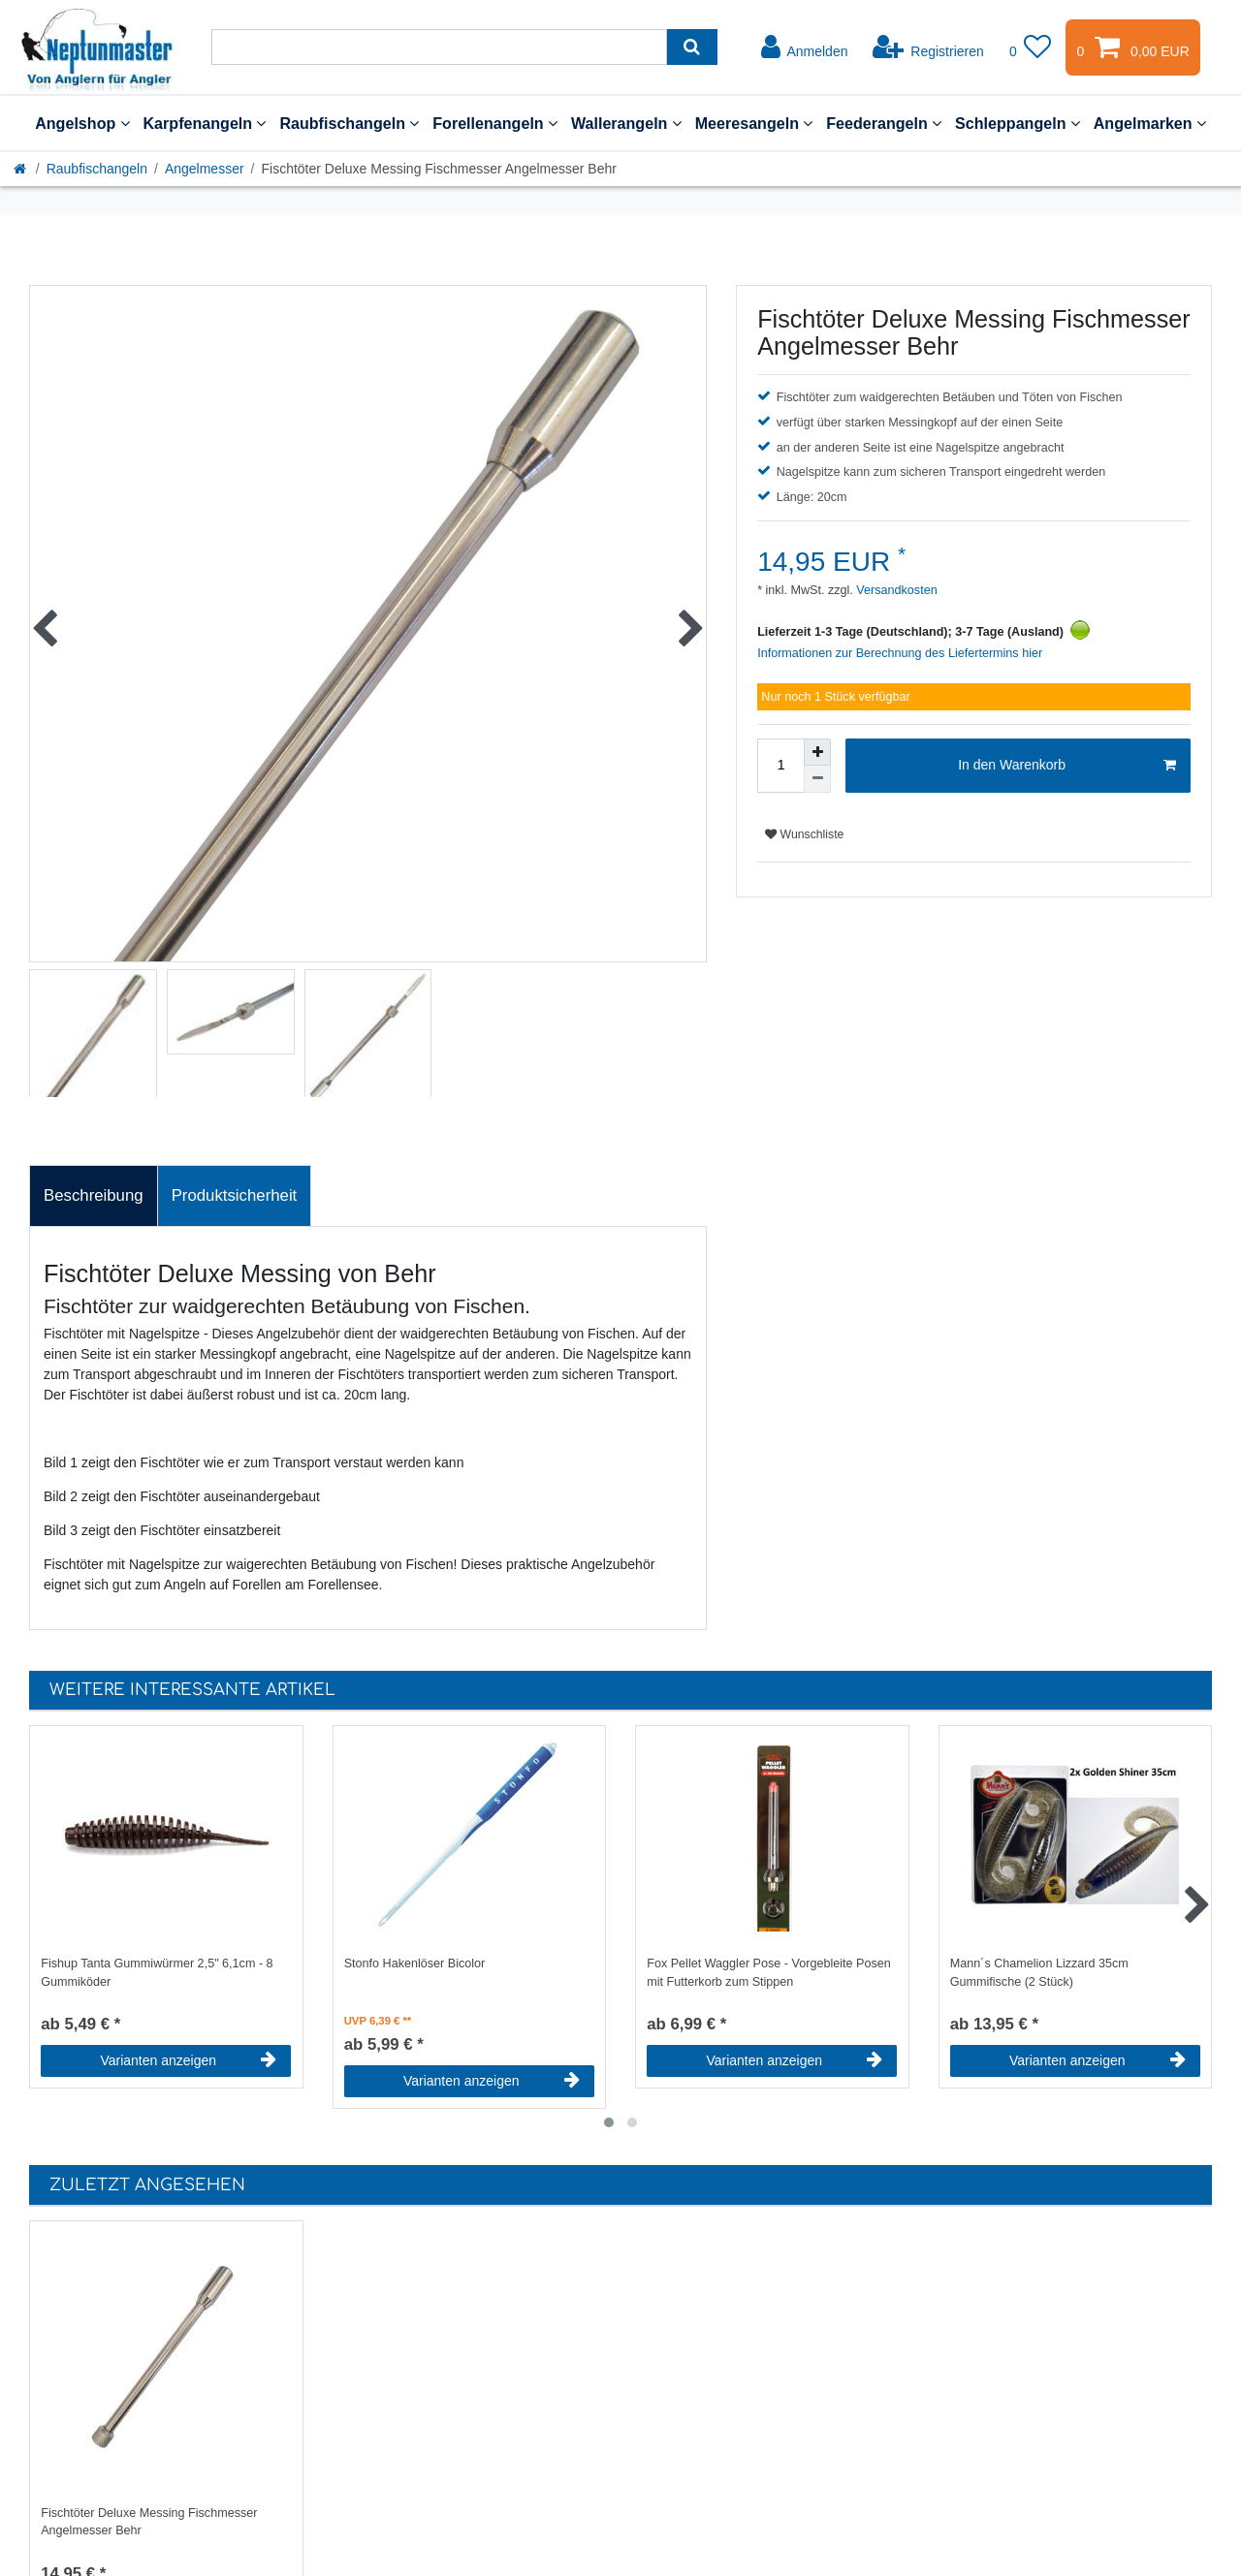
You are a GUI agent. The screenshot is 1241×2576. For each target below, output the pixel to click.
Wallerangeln (626, 123)
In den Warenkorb (1067, 765)
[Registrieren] (928, 47)
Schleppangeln (1017, 123)
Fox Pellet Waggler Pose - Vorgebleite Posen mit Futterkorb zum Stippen (769, 1973)
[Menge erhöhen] (817, 752)
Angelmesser (204, 168)
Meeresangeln (754, 123)
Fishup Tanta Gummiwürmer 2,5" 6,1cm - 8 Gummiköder (156, 1973)
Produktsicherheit (235, 1195)
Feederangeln (883, 123)
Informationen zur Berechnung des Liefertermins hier (899, 653)
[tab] (93, 1196)
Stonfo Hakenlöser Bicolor (415, 1963)
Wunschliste (804, 834)
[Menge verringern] (817, 779)
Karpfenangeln (205, 123)
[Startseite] (21, 168)
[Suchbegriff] (439, 47)
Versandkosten (895, 590)
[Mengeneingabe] (780, 765)
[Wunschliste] (1031, 47)
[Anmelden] (804, 47)
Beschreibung (93, 1195)
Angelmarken (1150, 123)
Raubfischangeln (349, 123)
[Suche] (691, 47)
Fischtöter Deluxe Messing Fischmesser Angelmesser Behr (149, 2522)
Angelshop (82, 123)
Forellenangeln (494, 123)
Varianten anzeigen (188, 2060)
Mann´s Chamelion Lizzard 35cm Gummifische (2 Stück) (1039, 1973)
